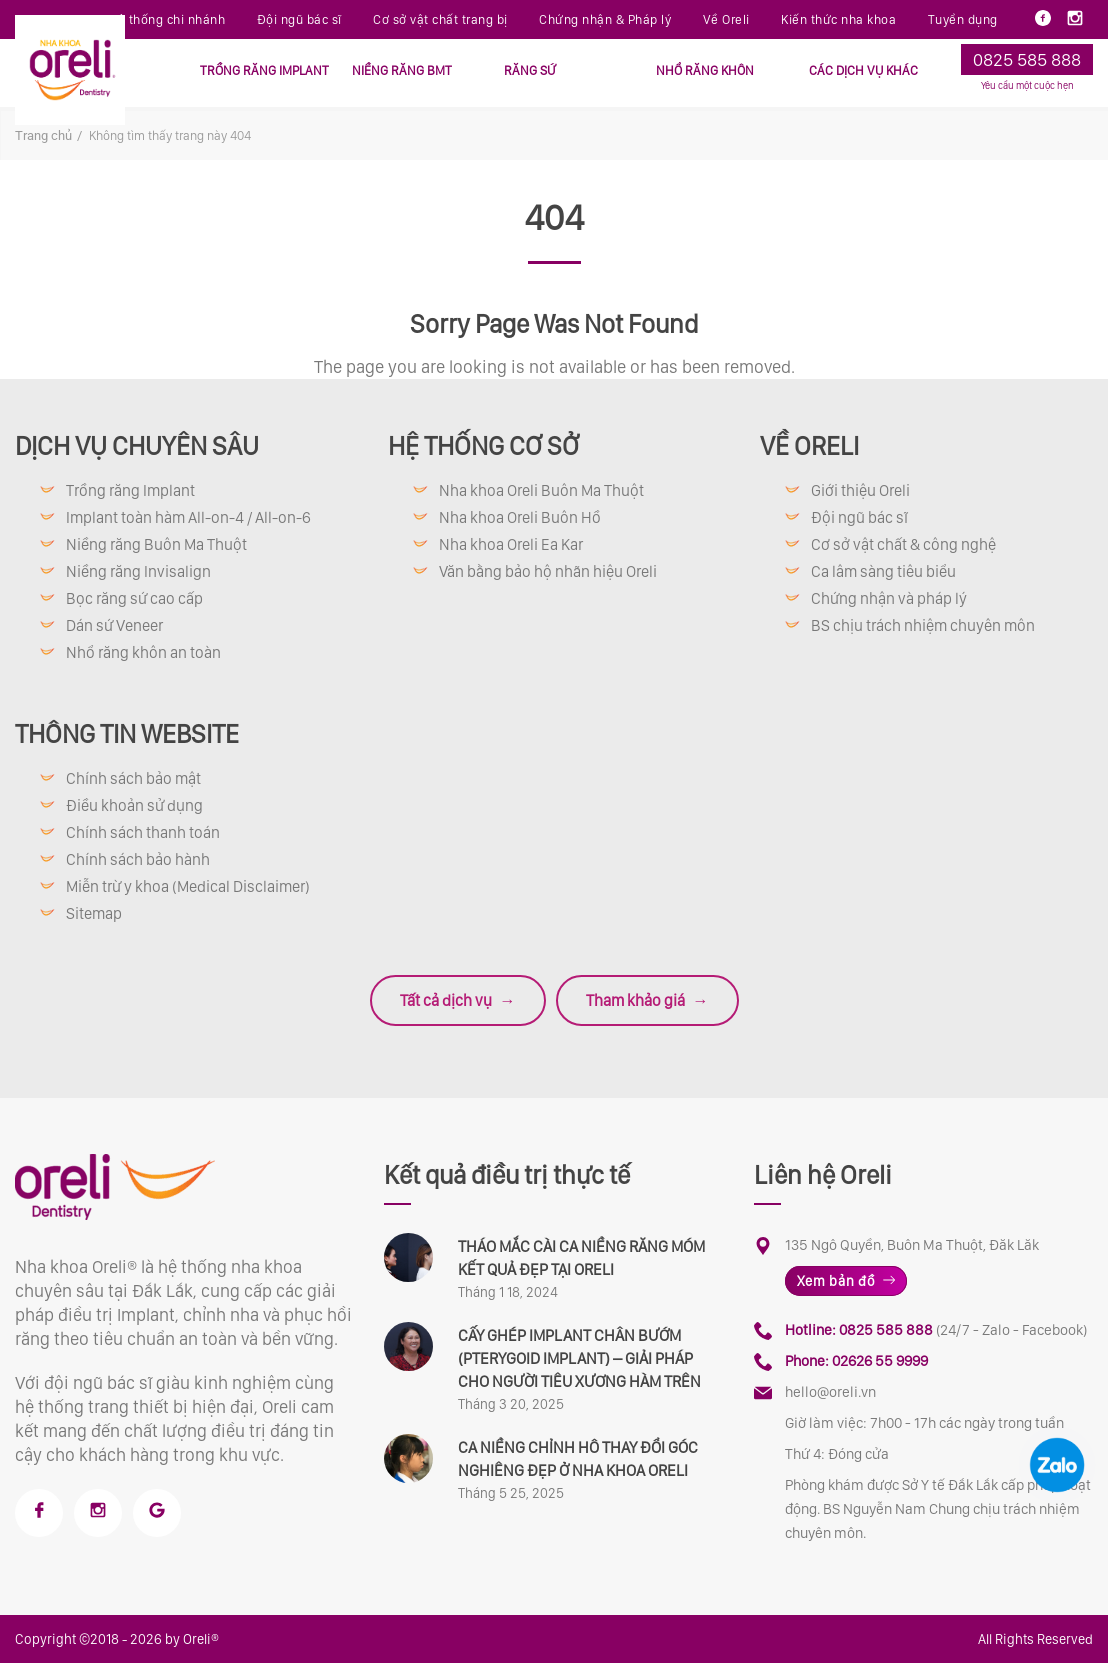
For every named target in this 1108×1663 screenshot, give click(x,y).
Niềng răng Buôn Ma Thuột (156, 544)
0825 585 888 (1027, 59)
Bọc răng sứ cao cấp (134, 598)
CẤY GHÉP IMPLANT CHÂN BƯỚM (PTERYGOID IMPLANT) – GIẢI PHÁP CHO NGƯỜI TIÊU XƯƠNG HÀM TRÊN (579, 1358)
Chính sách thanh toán (143, 832)
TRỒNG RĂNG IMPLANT (264, 70)
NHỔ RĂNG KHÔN (705, 70)
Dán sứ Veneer (114, 625)
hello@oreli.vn (830, 1392)
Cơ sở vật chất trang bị (440, 19)
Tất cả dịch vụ (458, 1000)
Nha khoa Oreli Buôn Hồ (520, 517)
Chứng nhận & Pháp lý (605, 19)
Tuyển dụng (963, 19)
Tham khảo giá (647, 1000)
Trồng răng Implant (130, 490)
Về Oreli (726, 19)
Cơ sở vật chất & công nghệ (903, 544)
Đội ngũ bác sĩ (299, 19)
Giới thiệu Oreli (860, 490)
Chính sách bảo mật (133, 778)
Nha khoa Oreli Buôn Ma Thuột (541, 490)
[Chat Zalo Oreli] (1057, 1465)
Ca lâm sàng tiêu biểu (883, 571)
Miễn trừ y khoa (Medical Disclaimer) (188, 886)
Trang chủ (43, 135)
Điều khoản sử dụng (134, 805)
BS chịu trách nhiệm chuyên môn (923, 625)
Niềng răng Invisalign (138, 571)
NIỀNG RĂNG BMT (402, 70)
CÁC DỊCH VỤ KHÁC (863, 70)
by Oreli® (192, 1639)
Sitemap (94, 913)
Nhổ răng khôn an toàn (143, 652)
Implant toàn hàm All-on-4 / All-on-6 (188, 517)
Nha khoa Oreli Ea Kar (511, 544)
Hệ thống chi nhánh (166, 19)
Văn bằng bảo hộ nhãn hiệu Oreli (548, 571)
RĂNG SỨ (530, 70)
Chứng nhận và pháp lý (889, 598)
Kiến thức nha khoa (838, 19)
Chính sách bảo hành (138, 859)
